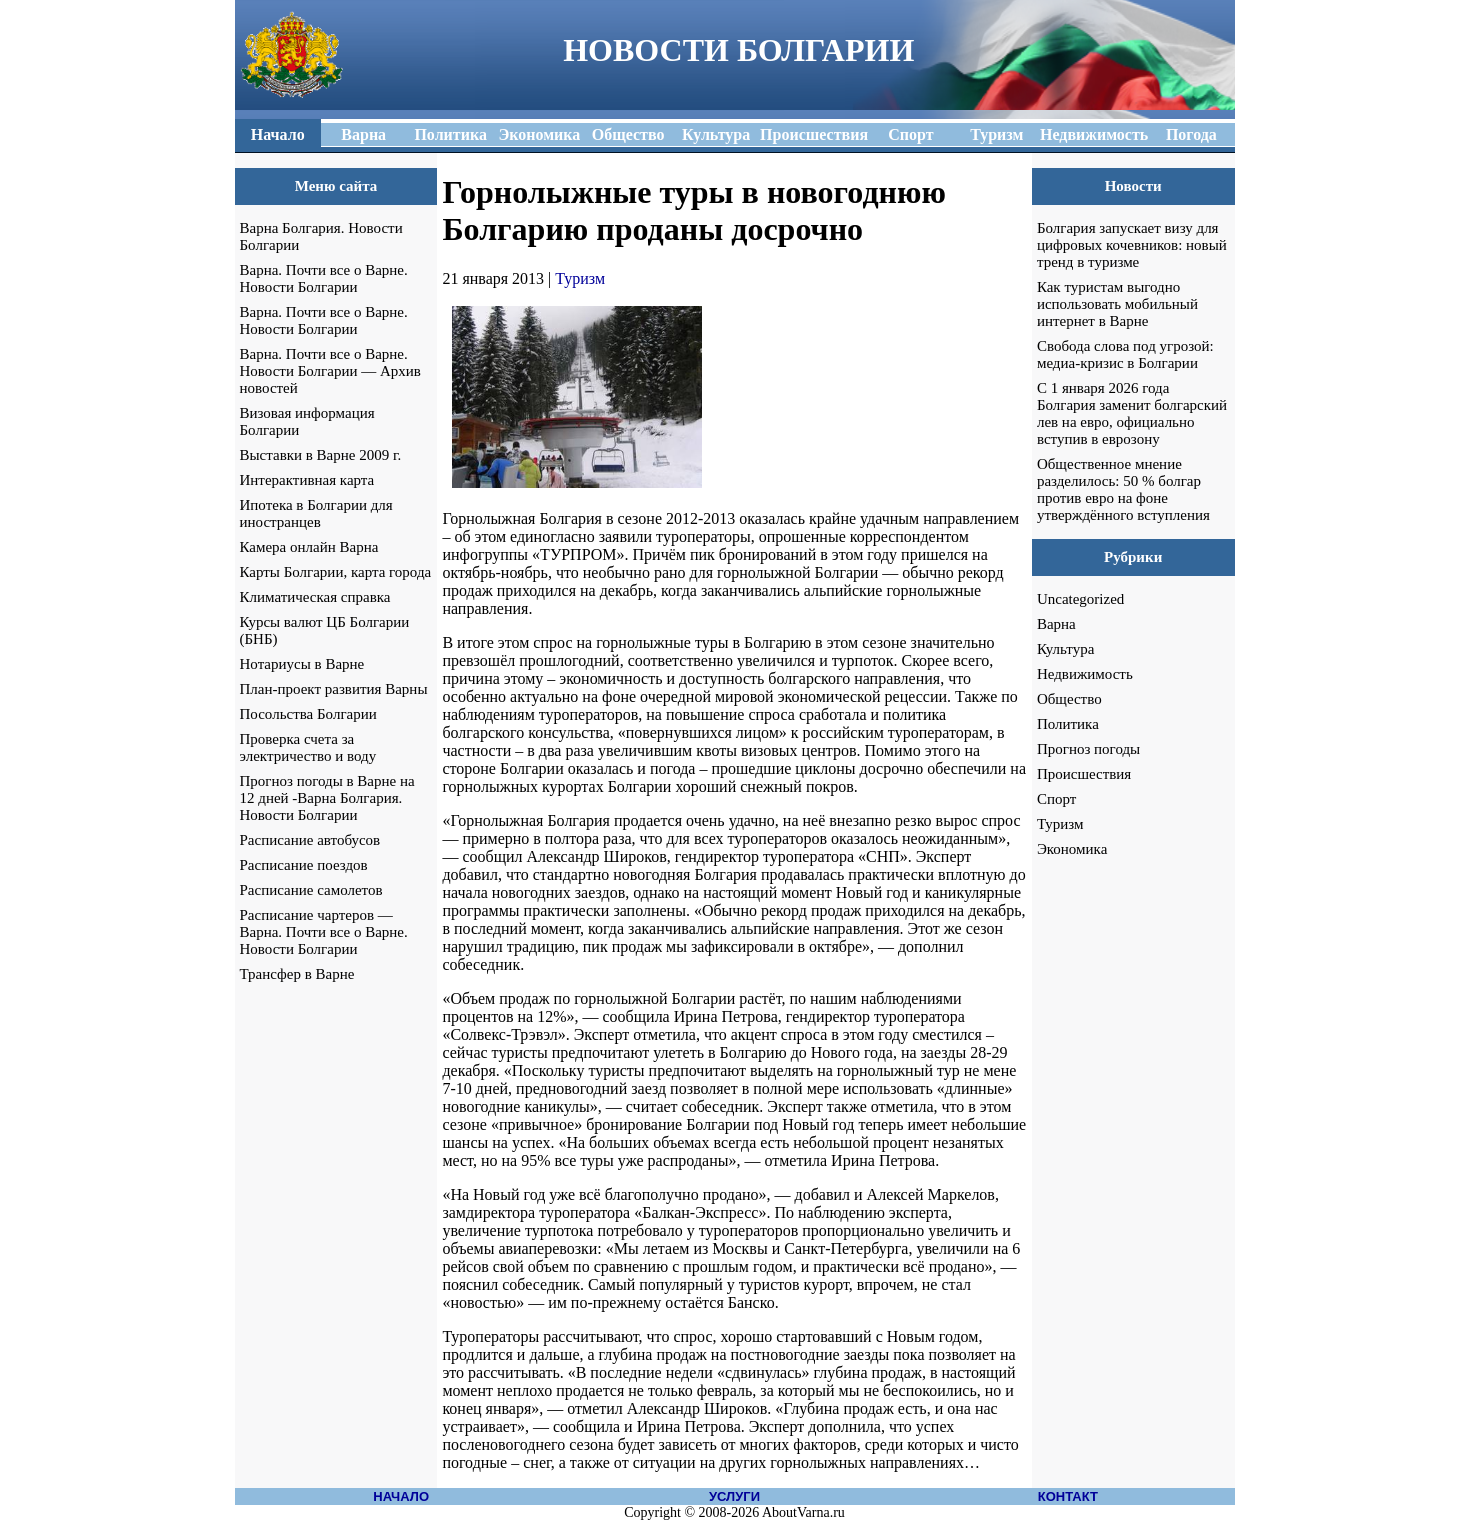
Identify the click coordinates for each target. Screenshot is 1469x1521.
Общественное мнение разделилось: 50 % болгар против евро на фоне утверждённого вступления (1123, 489)
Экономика (1072, 849)
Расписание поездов (304, 865)
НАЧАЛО (401, 1496)
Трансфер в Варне (297, 974)
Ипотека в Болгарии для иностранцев (316, 513)
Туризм (580, 278)
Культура (1066, 649)
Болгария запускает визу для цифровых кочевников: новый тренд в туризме (1132, 245)
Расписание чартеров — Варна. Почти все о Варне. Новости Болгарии (324, 932)
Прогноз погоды (1088, 749)
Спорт (1056, 799)
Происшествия (1084, 774)
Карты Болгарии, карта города (336, 572)
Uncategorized (1080, 599)
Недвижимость (1085, 674)
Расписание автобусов (310, 840)
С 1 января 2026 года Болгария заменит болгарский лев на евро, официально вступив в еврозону (1132, 413)
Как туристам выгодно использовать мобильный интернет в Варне (1117, 304)
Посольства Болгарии (308, 714)
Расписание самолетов (311, 890)
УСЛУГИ (734, 1496)
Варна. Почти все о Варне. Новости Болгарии (324, 278)
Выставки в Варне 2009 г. (321, 455)
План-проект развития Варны (334, 689)
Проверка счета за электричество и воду (308, 747)
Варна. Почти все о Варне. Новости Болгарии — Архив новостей (330, 371)
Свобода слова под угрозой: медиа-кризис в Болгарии (1125, 354)
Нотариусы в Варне (302, 664)
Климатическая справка (315, 597)
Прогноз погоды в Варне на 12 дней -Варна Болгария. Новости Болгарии (327, 798)
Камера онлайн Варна (309, 547)
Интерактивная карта (307, 480)
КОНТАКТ (1068, 1496)
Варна (1056, 624)
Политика (1068, 724)
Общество (1069, 699)
